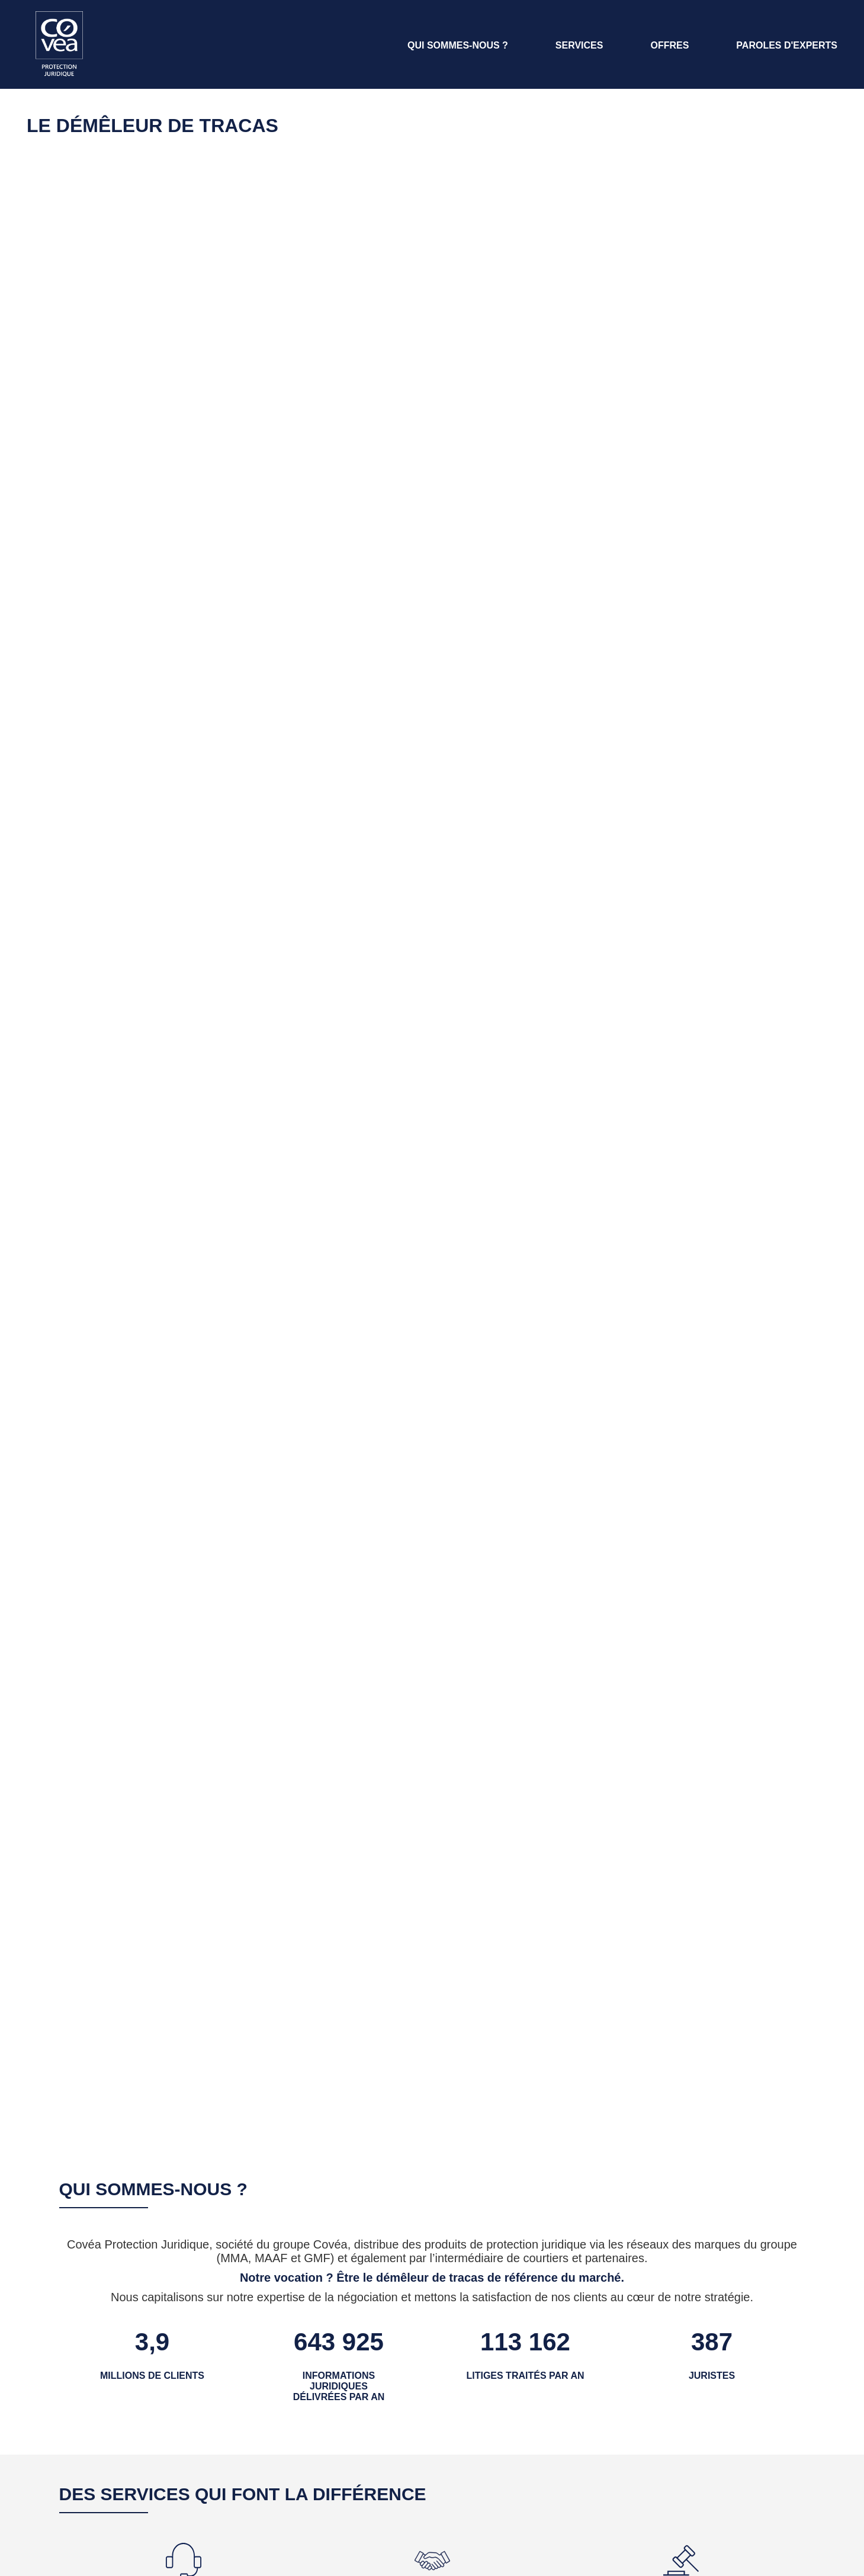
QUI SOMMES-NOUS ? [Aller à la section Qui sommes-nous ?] (457, 45)
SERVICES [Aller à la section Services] (579, 45)
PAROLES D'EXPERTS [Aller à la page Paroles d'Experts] (786, 45)
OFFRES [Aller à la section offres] (669, 45)
